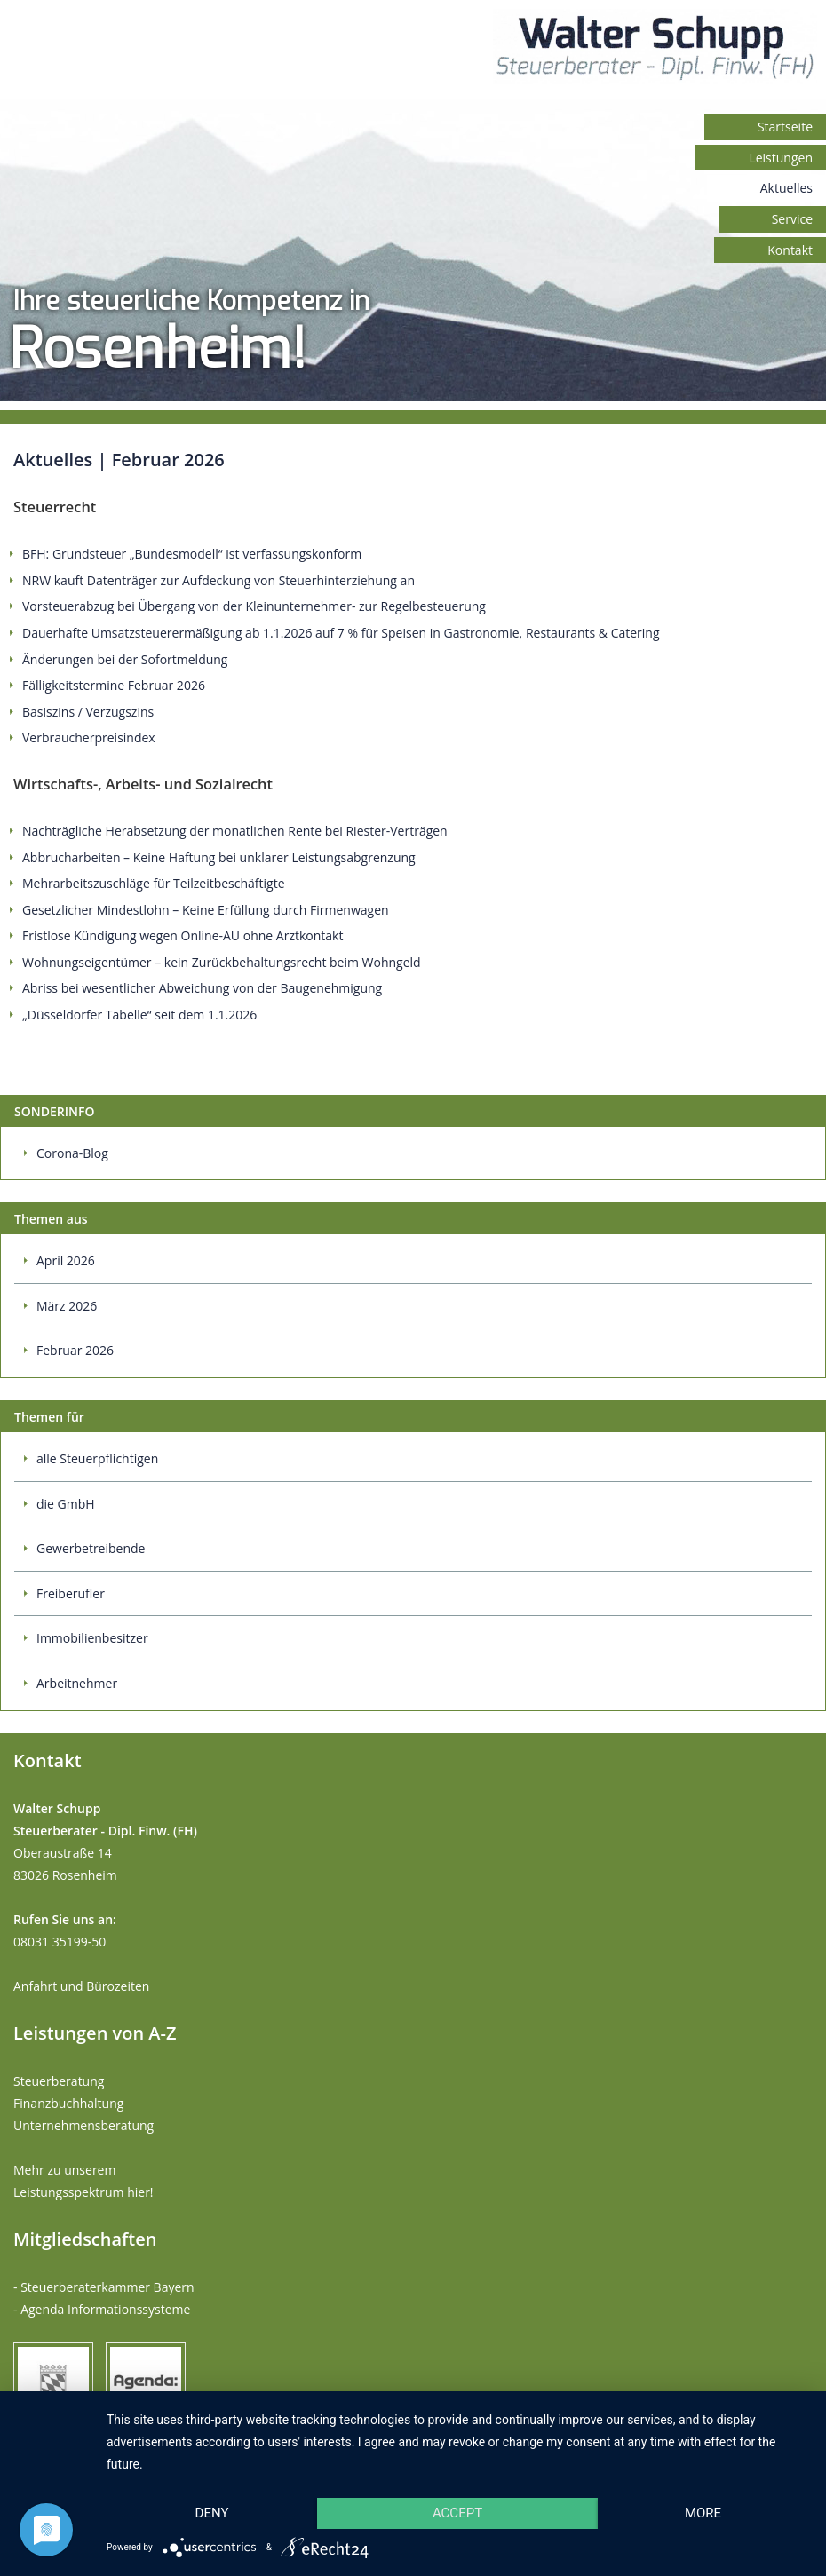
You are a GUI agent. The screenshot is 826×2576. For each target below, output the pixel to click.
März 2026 (66, 1305)
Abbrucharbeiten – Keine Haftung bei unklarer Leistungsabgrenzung (219, 857)
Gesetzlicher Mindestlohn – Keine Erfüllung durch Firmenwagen (205, 909)
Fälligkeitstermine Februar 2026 (113, 685)
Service (792, 218)
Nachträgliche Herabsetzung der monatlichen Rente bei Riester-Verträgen (235, 830)
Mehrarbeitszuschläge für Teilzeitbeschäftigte (153, 883)
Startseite (785, 126)
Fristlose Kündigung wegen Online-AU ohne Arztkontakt (182, 935)
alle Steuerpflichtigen (97, 1458)
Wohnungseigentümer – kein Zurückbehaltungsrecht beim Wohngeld (221, 962)
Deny (212, 2513)
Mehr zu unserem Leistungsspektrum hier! (83, 2180)
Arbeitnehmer (76, 1683)
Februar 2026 (75, 1350)
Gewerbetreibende (90, 1548)
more (703, 2513)
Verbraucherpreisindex (88, 737)
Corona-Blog (72, 1153)
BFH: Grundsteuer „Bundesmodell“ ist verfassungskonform (191, 553)
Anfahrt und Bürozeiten (81, 1986)
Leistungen (781, 157)
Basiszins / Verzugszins (88, 711)
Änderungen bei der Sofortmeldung (124, 659)
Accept (457, 2513)
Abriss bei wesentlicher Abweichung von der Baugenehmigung (202, 987)
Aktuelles (786, 187)
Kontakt (790, 250)
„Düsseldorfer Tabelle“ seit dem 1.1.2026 (139, 1014)
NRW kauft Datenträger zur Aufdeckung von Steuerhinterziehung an (218, 580)
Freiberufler (70, 1593)
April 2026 (65, 1260)
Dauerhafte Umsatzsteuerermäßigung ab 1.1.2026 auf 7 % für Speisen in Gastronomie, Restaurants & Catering (341, 632)
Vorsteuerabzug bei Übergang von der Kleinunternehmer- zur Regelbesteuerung (254, 606)
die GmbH (65, 1503)
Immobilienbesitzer (92, 1637)
